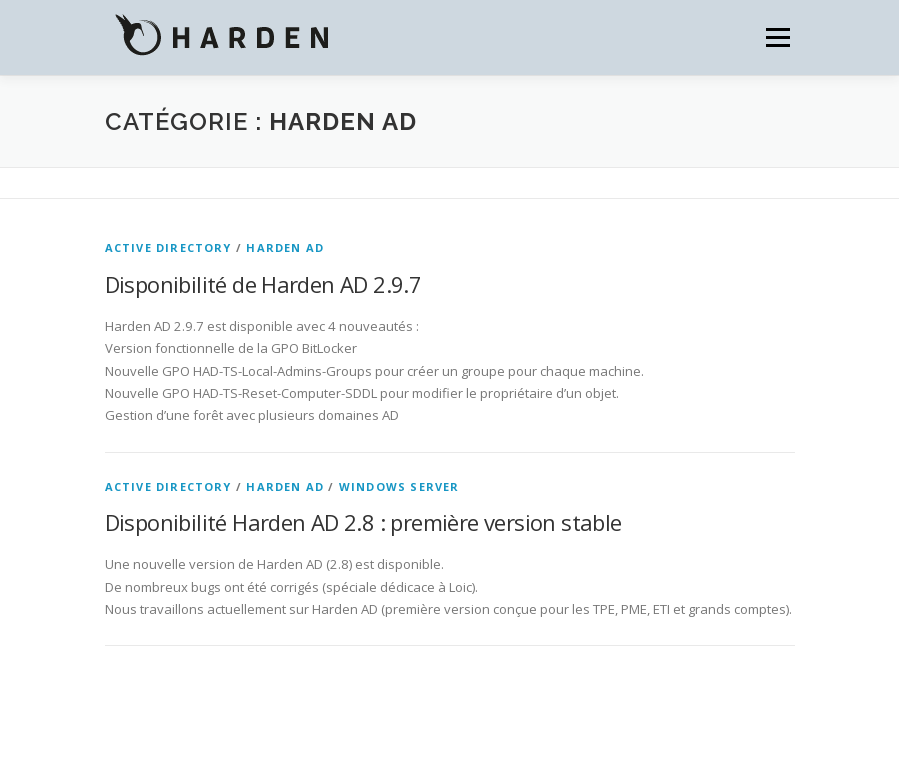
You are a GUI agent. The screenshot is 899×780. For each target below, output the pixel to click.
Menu (777, 37)
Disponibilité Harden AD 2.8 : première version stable (363, 522)
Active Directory (168, 247)
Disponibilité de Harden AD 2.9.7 (263, 284)
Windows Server (399, 486)
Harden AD (285, 247)
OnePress (384, 732)
